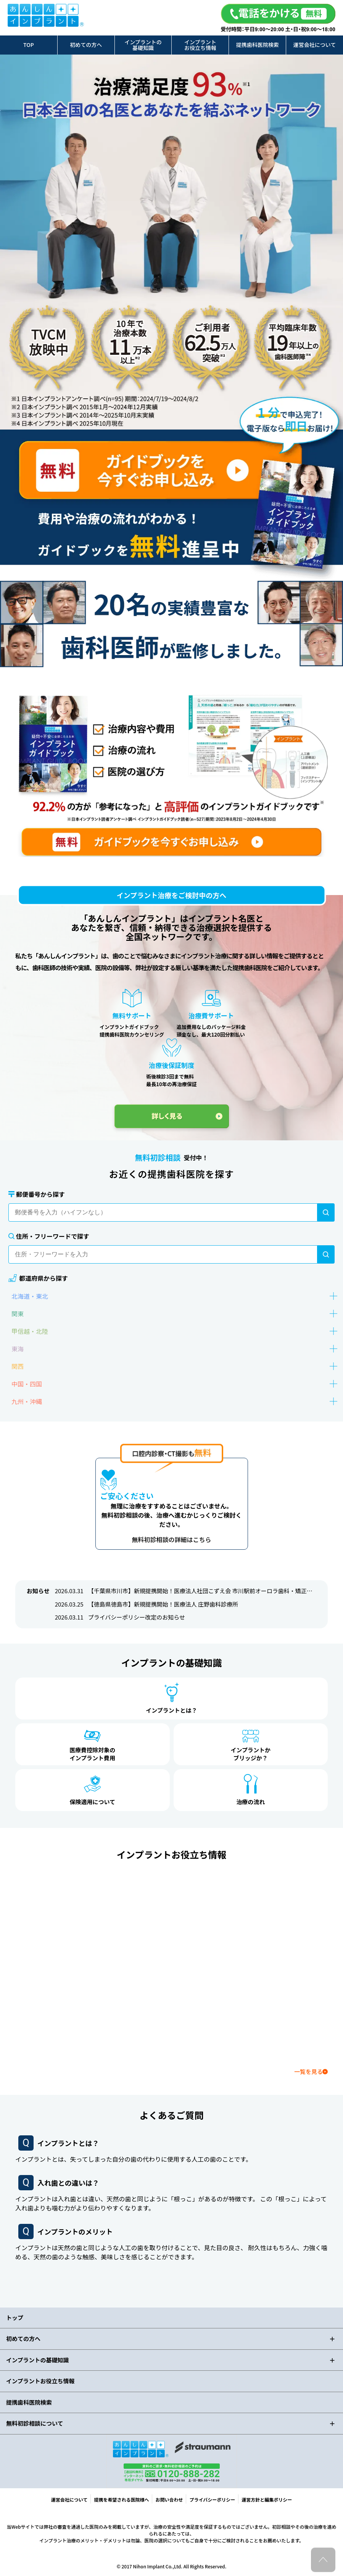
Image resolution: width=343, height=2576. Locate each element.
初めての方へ (86, 44)
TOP (28, 44)
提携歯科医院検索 (257, 44)
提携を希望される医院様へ (121, 2499)
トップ (14, 2318)
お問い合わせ (169, 2499)
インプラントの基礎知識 (143, 45)
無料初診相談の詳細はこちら (171, 1539)
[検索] (326, 1212)
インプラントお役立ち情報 (200, 45)
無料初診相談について (34, 2423)
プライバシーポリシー (212, 2499)
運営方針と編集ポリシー (267, 2499)
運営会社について (314, 44)
